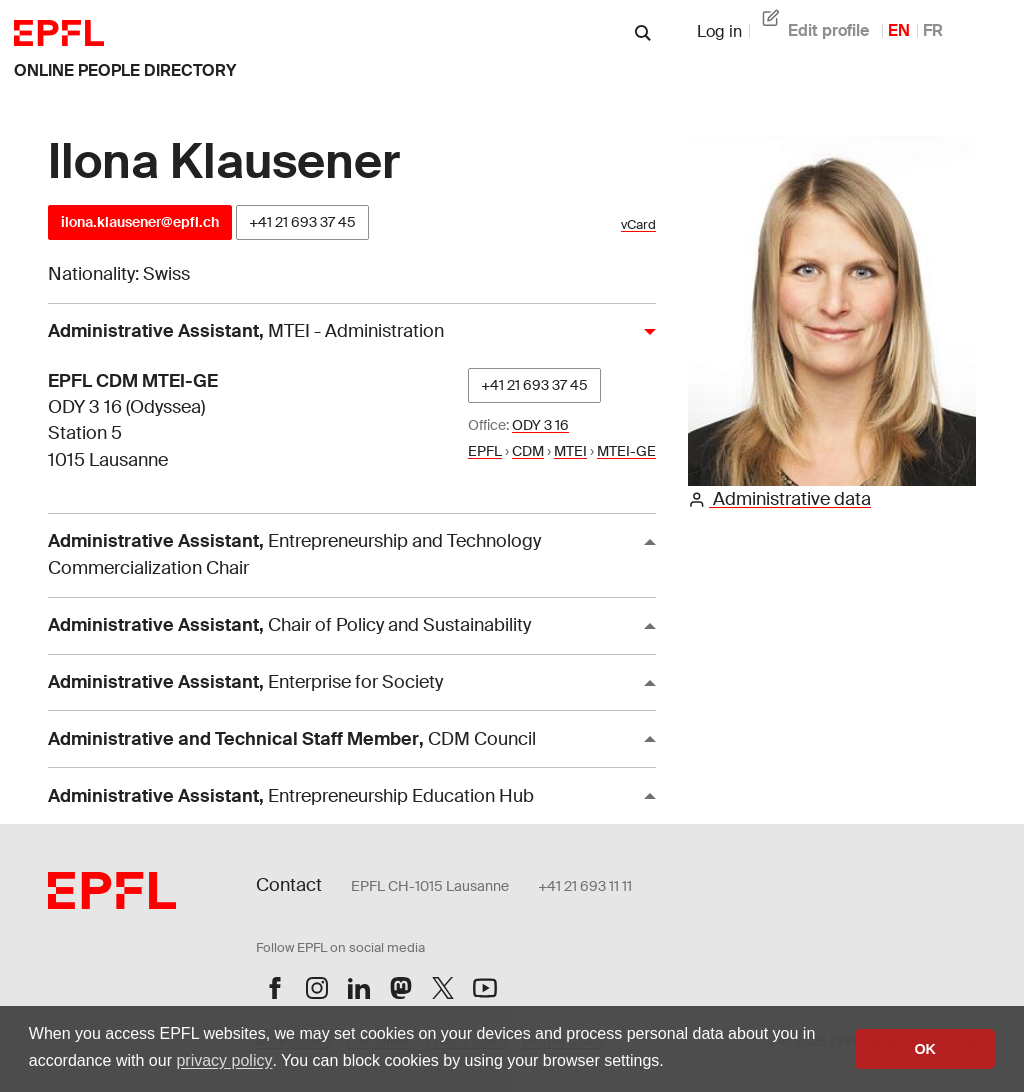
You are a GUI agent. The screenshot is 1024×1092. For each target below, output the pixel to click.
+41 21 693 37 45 (302, 222)
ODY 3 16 (540, 425)
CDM (528, 451)
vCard (638, 224)
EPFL (485, 451)
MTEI (570, 451)
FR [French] (933, 30)
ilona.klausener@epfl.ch (140, 222)
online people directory (125, 70)
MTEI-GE (626, 451)
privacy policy (224, 1060)
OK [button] (925, 1049)
